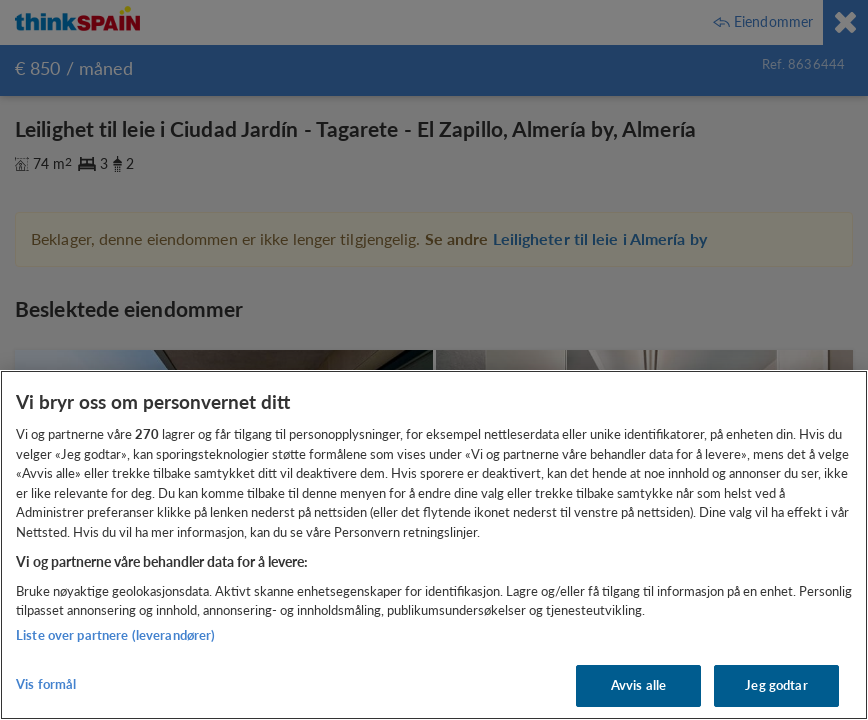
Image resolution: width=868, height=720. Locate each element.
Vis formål (46, 684)
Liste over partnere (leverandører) (115, 635)
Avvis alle (638, 685)
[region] (434, 545)
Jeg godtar (776, 685)
